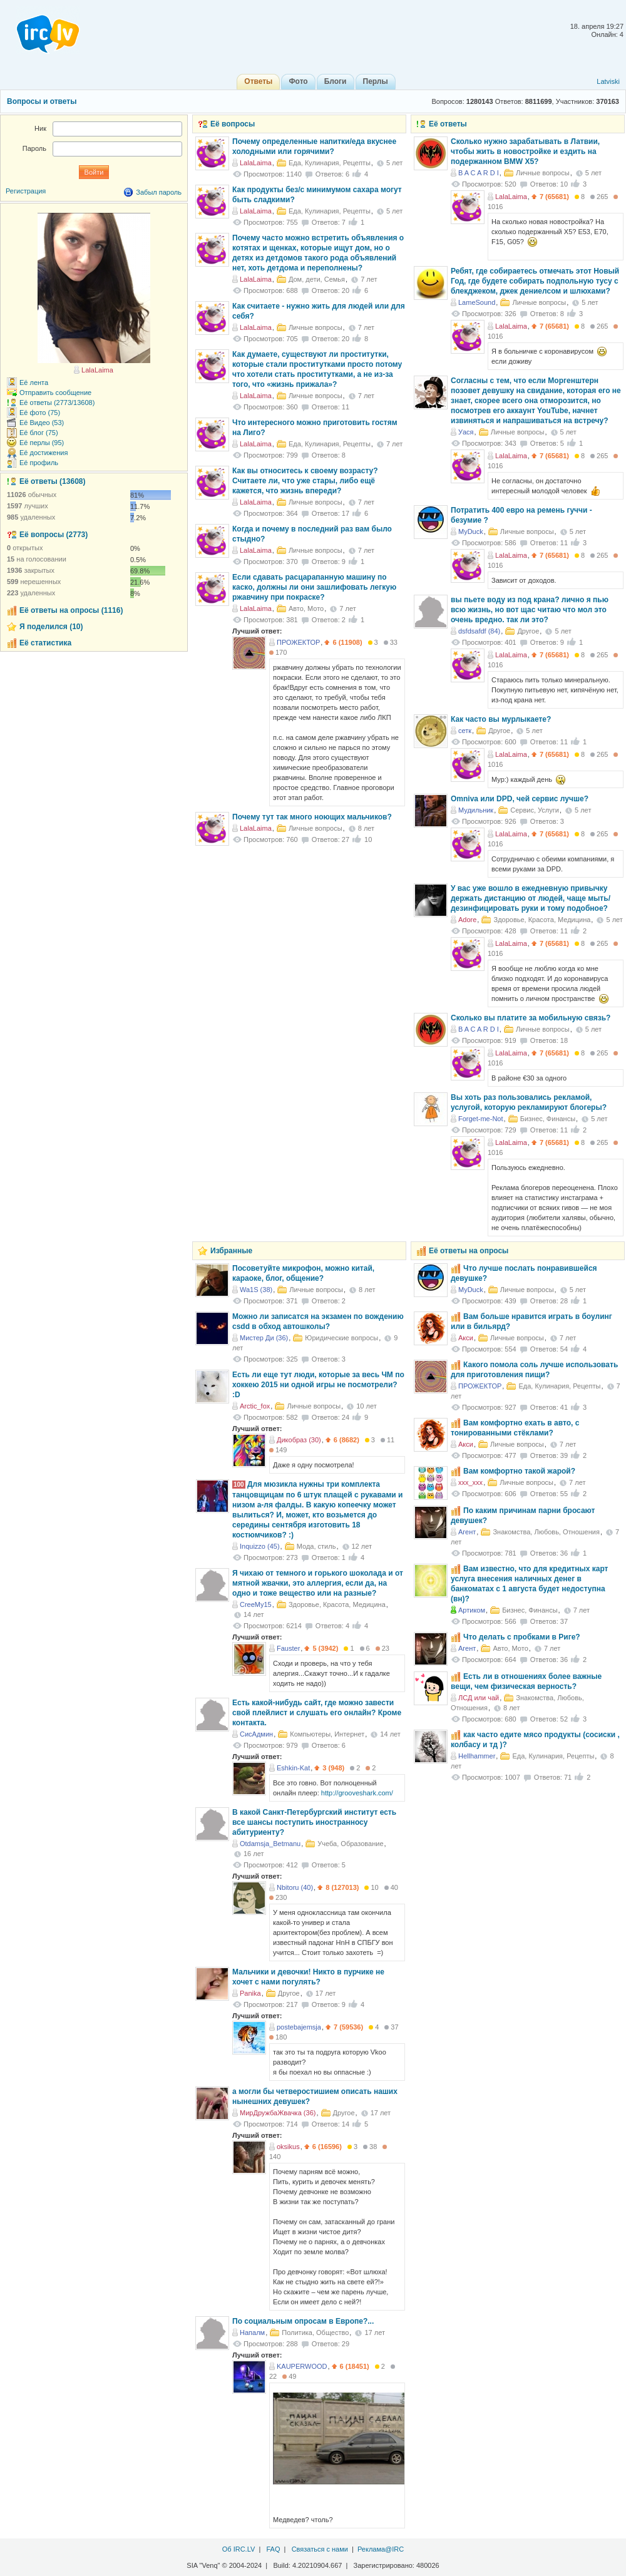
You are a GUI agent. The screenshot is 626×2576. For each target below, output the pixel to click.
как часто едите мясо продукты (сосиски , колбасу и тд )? (535, 1739)
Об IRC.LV (238, 2549)
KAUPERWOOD (302, 2366)
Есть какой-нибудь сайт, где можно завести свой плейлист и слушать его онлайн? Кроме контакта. (316, 1712)
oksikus (288, 2146)
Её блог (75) (38, 432)
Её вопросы (232, 124)
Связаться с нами (320, 2549)
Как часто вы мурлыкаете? (501, 719)
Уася (466, 432)
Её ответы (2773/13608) (57, 402)
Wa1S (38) (256, 1289)
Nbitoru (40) (295, 1887)
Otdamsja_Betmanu (270, 1843)
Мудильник (475, 810)
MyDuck (470, 531)
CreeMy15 (256, 1604)
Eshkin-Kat (293, 1768)
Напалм (252, 2332)
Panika (250, 1993)
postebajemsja (299, 2027)
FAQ (273, 2549)
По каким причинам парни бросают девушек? (523, 1515)
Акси (465, 1338)
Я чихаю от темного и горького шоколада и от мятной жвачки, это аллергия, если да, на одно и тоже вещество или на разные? (317, 1583)
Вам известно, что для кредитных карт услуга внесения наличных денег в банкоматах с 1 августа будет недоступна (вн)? (529, 1583)
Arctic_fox (255, 1406)
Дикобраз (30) (299, 1440)
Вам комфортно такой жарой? (519, 1471)
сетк (464, 730)
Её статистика (45, 643)
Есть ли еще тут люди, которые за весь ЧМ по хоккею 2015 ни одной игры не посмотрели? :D (318, 1384)
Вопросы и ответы (41, 101)
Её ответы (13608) (52, 481)
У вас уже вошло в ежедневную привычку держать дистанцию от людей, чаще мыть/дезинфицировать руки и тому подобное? (530, 898)
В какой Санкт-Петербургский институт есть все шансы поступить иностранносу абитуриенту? (314, 1822)
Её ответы (448, 124)
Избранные (231, 1250)
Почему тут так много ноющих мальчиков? (312, 817)
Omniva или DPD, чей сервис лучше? (519, 798)
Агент (467, 1532)
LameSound (476, 302)
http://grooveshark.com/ (357, 1793)
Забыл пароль (159, 192)
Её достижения (43, 452)
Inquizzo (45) (260, 1546)
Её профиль (38, 462)
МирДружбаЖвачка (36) (278, 2113)
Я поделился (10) (51, 626)
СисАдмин (256, 1734)
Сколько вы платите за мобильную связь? (530, 1017)
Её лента (33, 382)
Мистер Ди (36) (264, 1338)
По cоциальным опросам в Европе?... (303, 2321)
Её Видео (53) (41, 422)
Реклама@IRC (380, 2549)
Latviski (608, 81)
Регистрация (26, 191)
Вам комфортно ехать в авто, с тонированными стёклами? (515, 1428)
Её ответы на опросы (468, 1250)
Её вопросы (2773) (53, 534)
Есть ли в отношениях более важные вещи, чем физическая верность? (526, 1681)
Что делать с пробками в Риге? (521, 1637)
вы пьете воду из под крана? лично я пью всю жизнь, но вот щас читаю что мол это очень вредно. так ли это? (529, 609)
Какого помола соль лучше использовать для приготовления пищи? (534, 1369)
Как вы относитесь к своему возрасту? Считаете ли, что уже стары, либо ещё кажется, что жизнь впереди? (305, 480)
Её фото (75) (39, 412)
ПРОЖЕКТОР (298, 642)
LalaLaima (511, 196)
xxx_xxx (470, 1482)
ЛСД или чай (478, 1697)
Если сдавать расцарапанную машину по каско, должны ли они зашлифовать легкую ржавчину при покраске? (314, 587)
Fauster (288, 1648)
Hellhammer (476, 1756)
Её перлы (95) (41, 442)
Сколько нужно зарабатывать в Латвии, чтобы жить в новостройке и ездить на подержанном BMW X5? (525, 151)
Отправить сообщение (55, 392)
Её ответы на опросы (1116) (71, 610)
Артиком (471, 1610)
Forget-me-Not (480, 1118)
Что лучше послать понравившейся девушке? (524, 1273)
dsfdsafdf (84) (479, 631)
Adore (467, 919)
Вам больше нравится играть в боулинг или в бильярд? (531, 1321)
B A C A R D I (478, 173)
